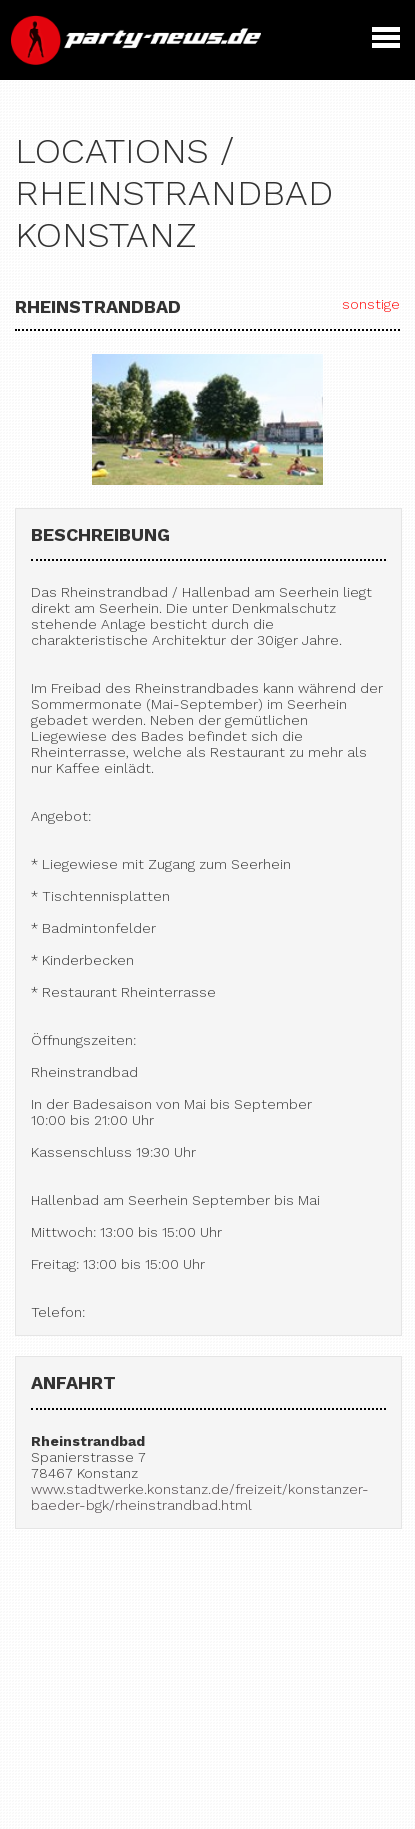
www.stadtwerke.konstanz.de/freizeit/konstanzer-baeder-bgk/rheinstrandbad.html (200, 1497)
